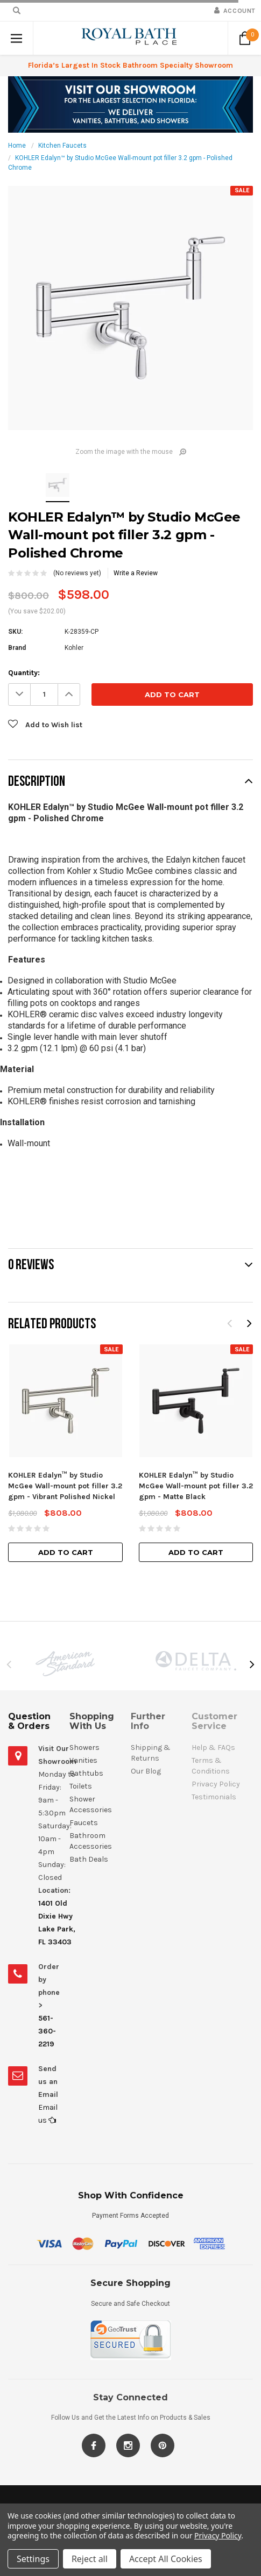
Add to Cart (65, 1552)
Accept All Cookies (165, 2559)
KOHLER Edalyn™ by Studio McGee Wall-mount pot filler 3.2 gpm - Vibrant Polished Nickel (65, 1486)
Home (17, 145)
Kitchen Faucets (62, 145)
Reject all (90, 2559)
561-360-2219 (47, 2031)
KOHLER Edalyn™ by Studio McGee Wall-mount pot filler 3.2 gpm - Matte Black (196, 1486)
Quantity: (24, 672)
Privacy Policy (217, 2535)
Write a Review (136, 573)
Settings (33, 2559)
